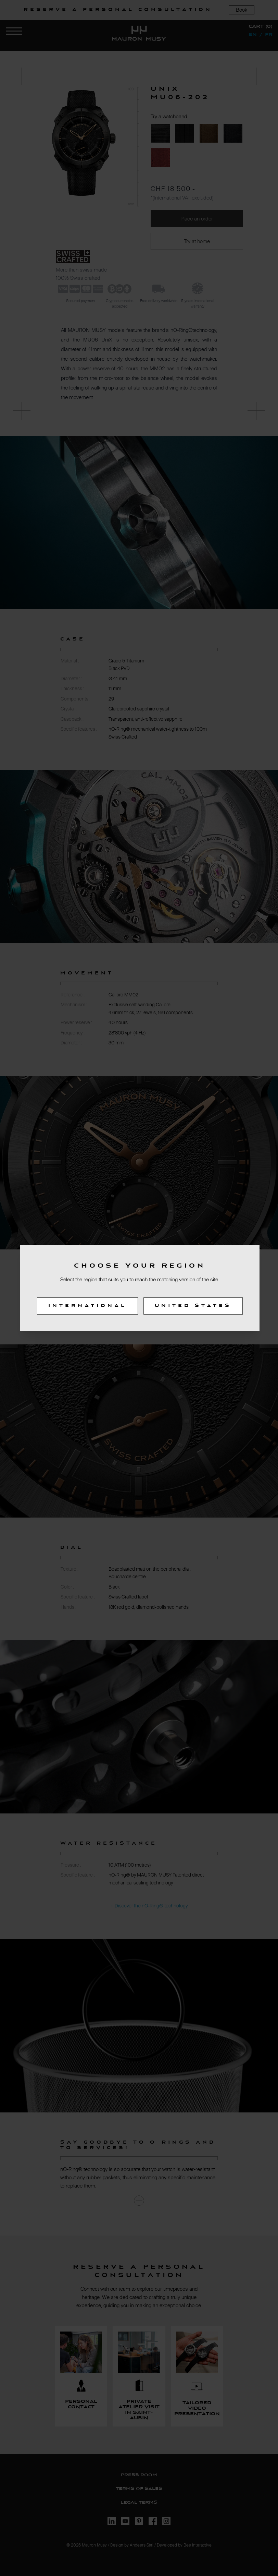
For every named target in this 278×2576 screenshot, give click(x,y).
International (87, 1306)
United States (193, 1306)
